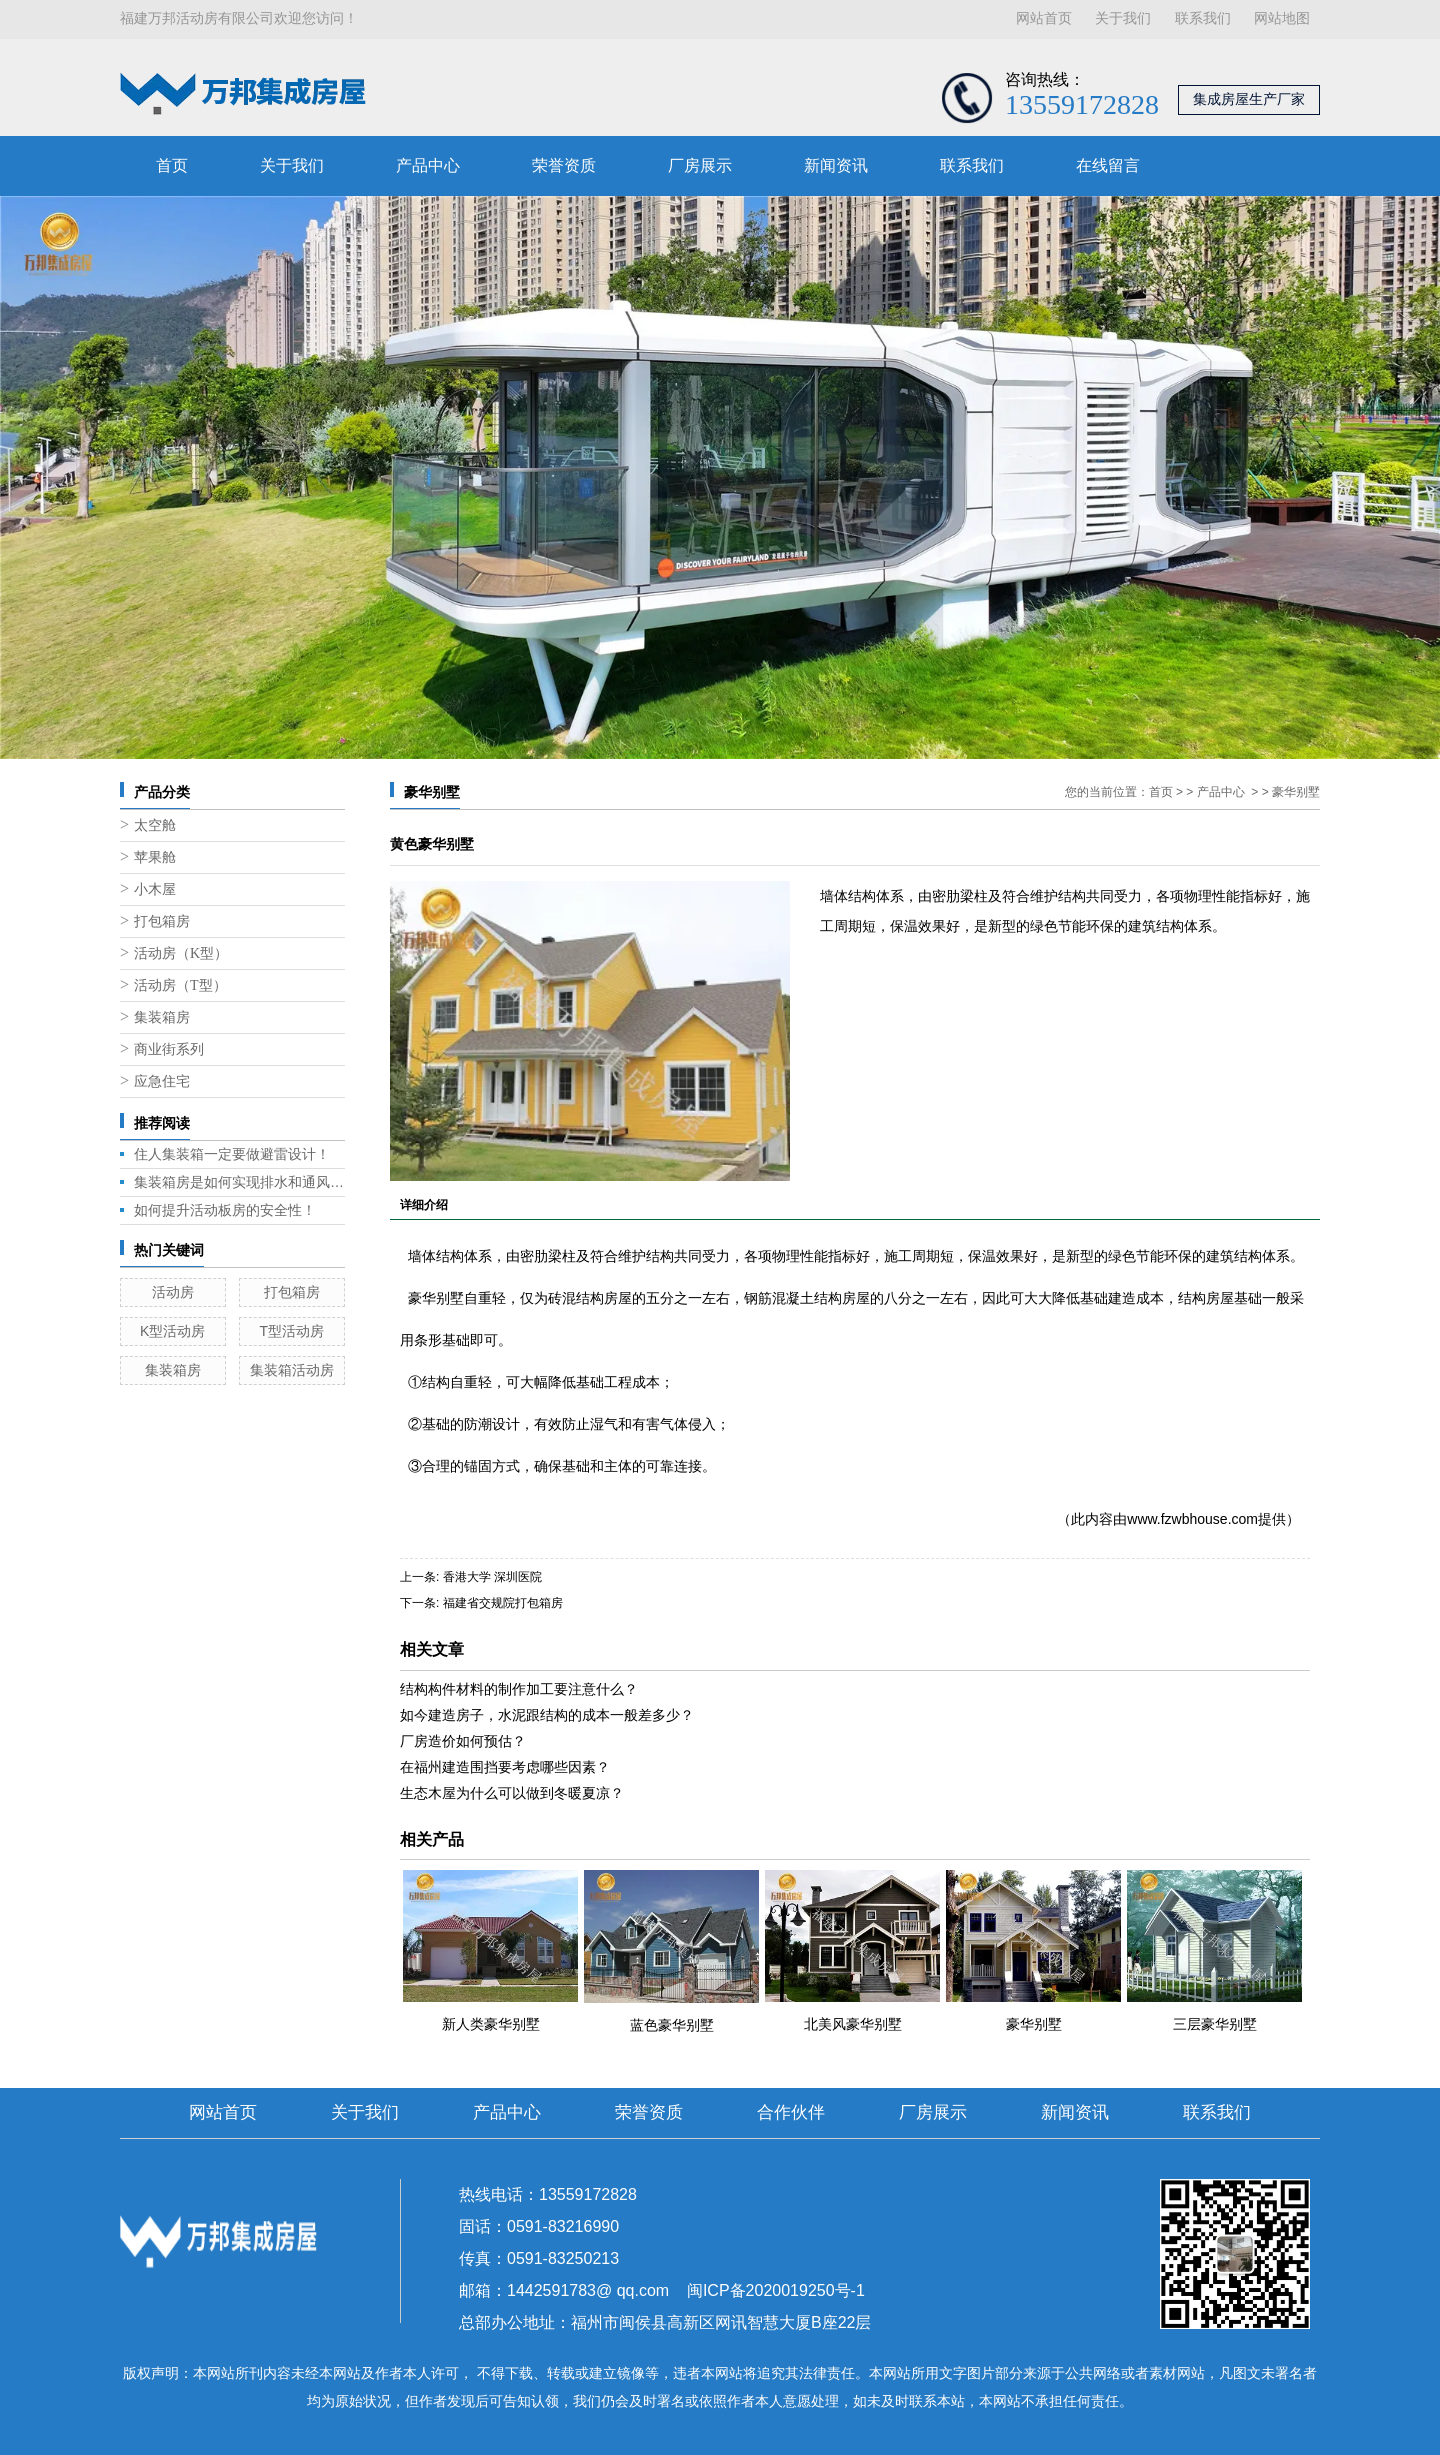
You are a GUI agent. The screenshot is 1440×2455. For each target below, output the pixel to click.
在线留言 (1108, 165)
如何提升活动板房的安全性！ (225, 1210)
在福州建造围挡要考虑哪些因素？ (505, 1767)
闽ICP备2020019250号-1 (776, 2290)
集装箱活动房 (292, 1370)
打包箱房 (162, 921)
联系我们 (1203, 18)
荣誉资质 (564, 165)
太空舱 (155, 825)
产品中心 (428, 165)
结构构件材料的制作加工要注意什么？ (519, 1689)
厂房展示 (700, 165)
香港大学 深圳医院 (492, 1577)
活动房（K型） (181, 953)
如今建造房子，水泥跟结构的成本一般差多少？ (547, 1715)
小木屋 (155, 889)
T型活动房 (291, 1331)
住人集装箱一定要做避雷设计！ (232, 1154)
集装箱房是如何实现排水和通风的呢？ (239, 1182)
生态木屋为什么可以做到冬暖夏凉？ (512, 1793)
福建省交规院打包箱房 (503, 1603)
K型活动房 (172, 1331)
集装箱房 (162, 1017)
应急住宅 (162, 1081)
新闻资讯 (836, 165)
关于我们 (1123, 18)
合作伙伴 (791, 2112)
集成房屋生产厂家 (1249, 99)
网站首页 (1044, 18)
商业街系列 (169, 1049)
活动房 (173, 1292)
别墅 (450, 1298)
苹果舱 (155, 857)
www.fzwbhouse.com (1192, 1519)
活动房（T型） (180, 985)
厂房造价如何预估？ (463, 1741)
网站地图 (1282, 18)
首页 (172, 165)
